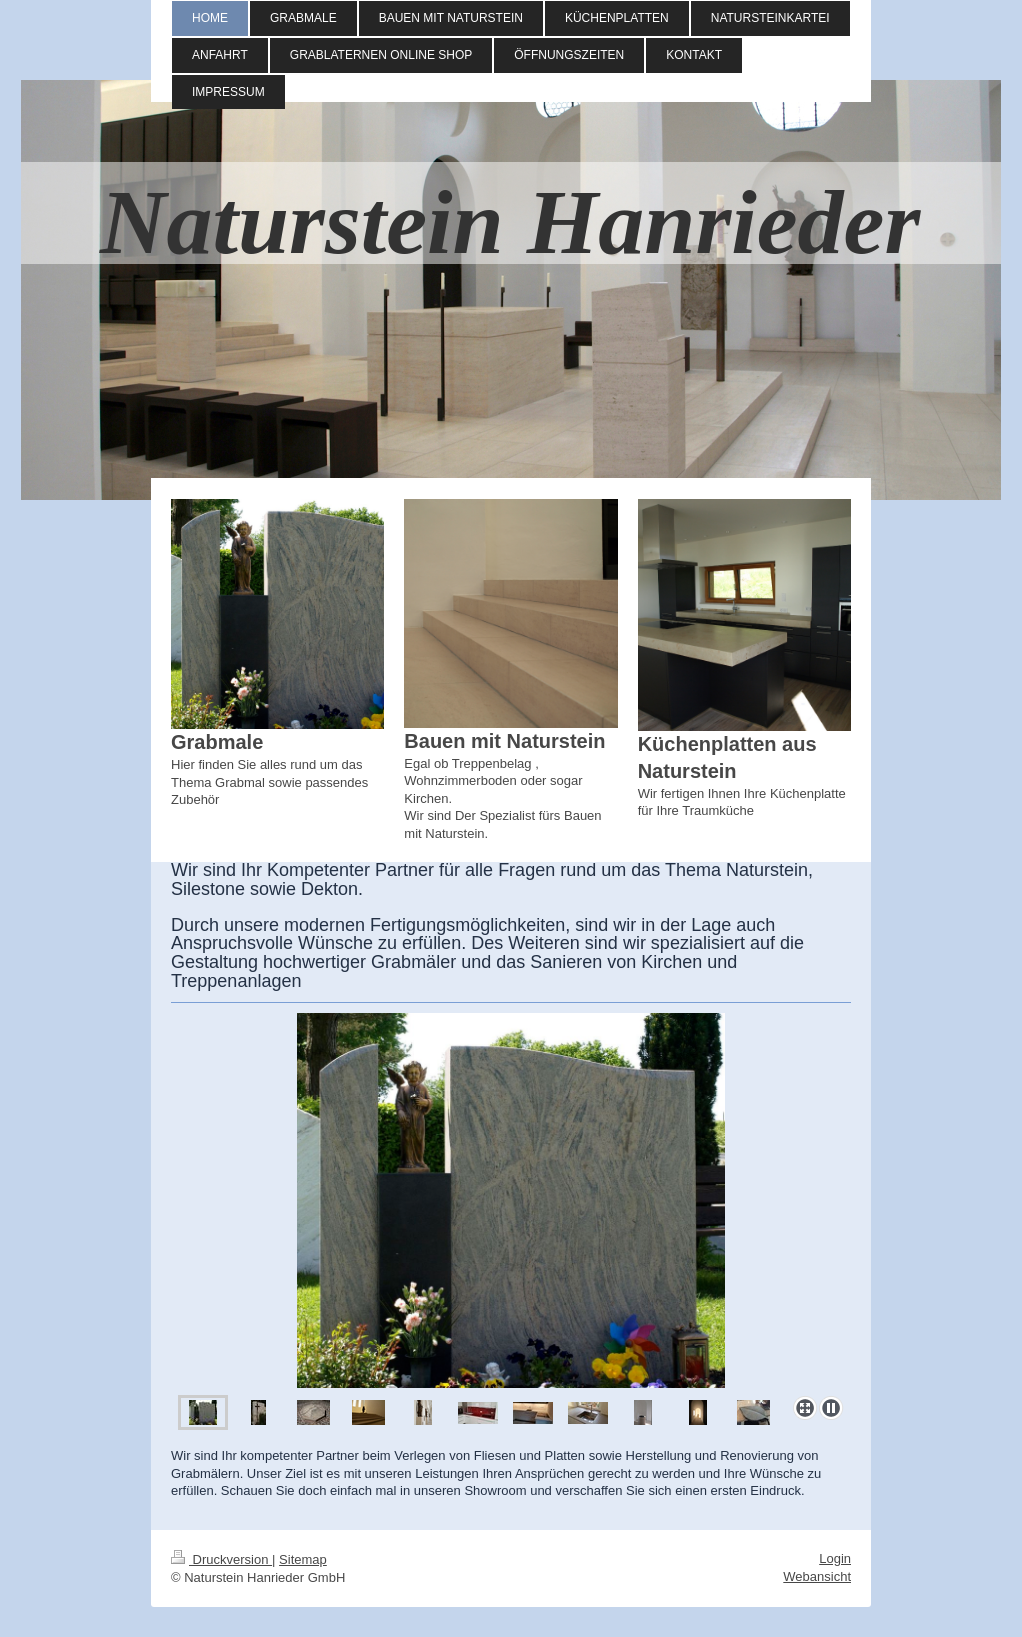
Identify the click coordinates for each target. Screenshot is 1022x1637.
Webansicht (817, 1576)
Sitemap (303, 1559)
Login (835, 1558)
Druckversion (221, 1559)
